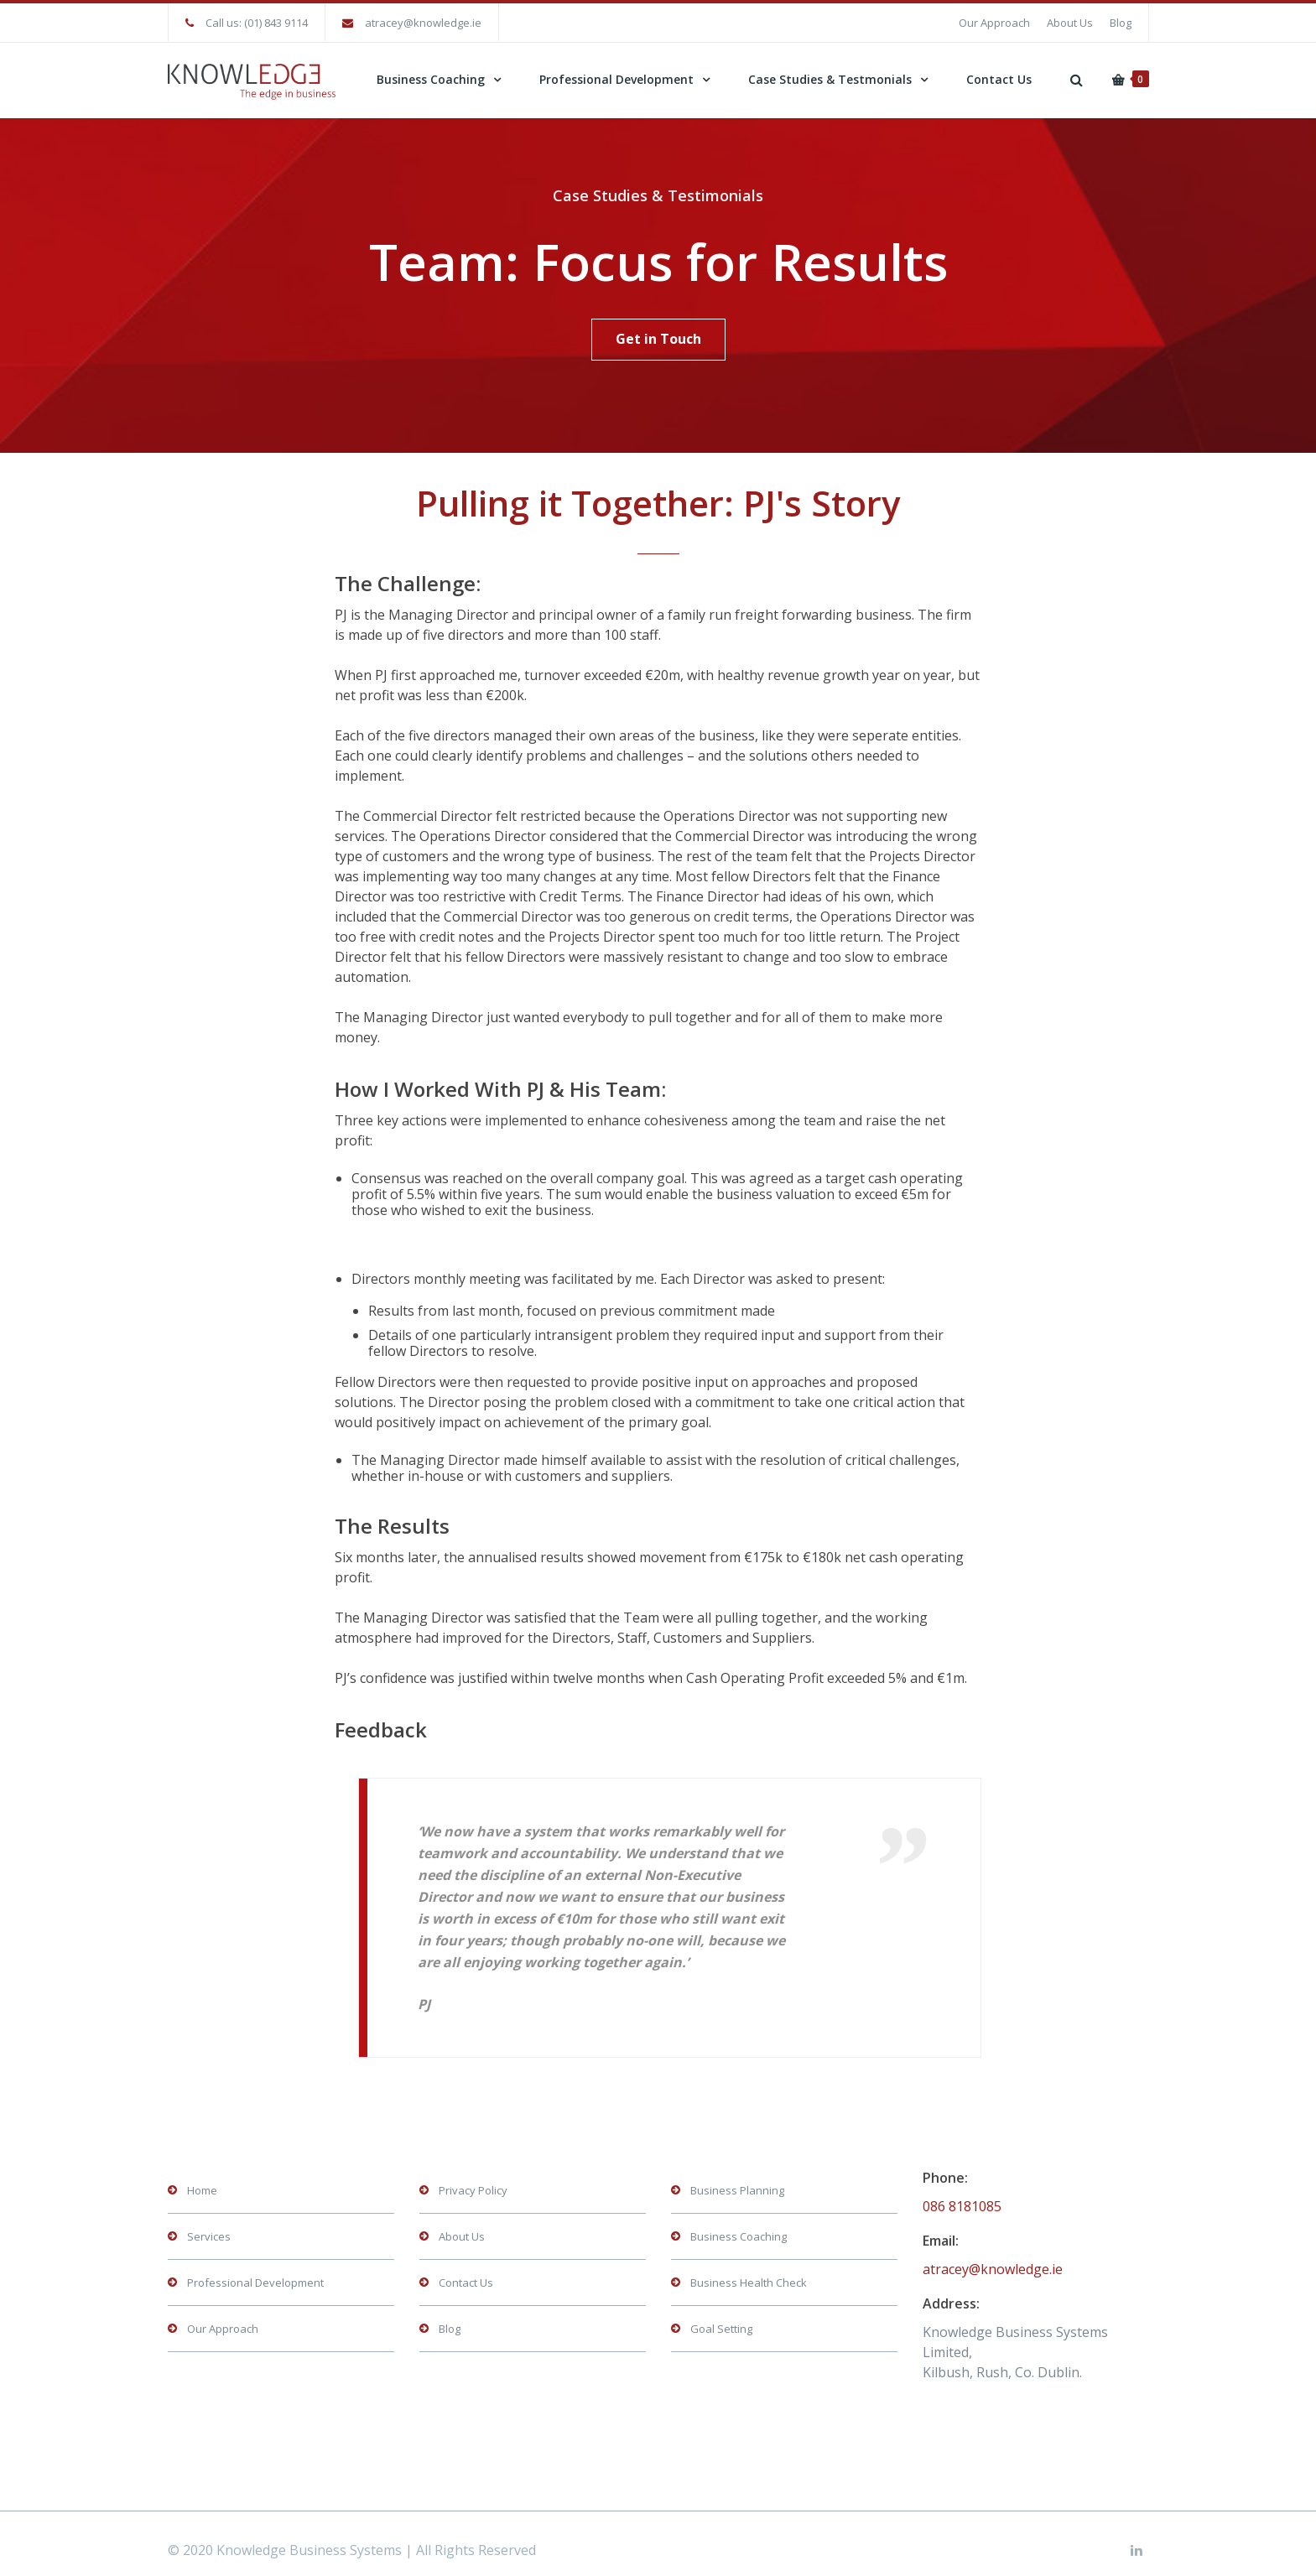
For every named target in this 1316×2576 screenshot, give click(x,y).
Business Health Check (748, 2269)
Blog (1120, 22)
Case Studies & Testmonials (830, 79)
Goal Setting (721, 2316)
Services (209, 2223)
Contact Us (999, 79)
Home (202, 2177)
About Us (1070, 22)
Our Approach (994, 22)
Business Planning (737, 2177)
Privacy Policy (473, 2177)
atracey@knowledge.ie (423, 22)
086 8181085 (962, 2193)
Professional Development (616, 79)
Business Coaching (431, 79)
